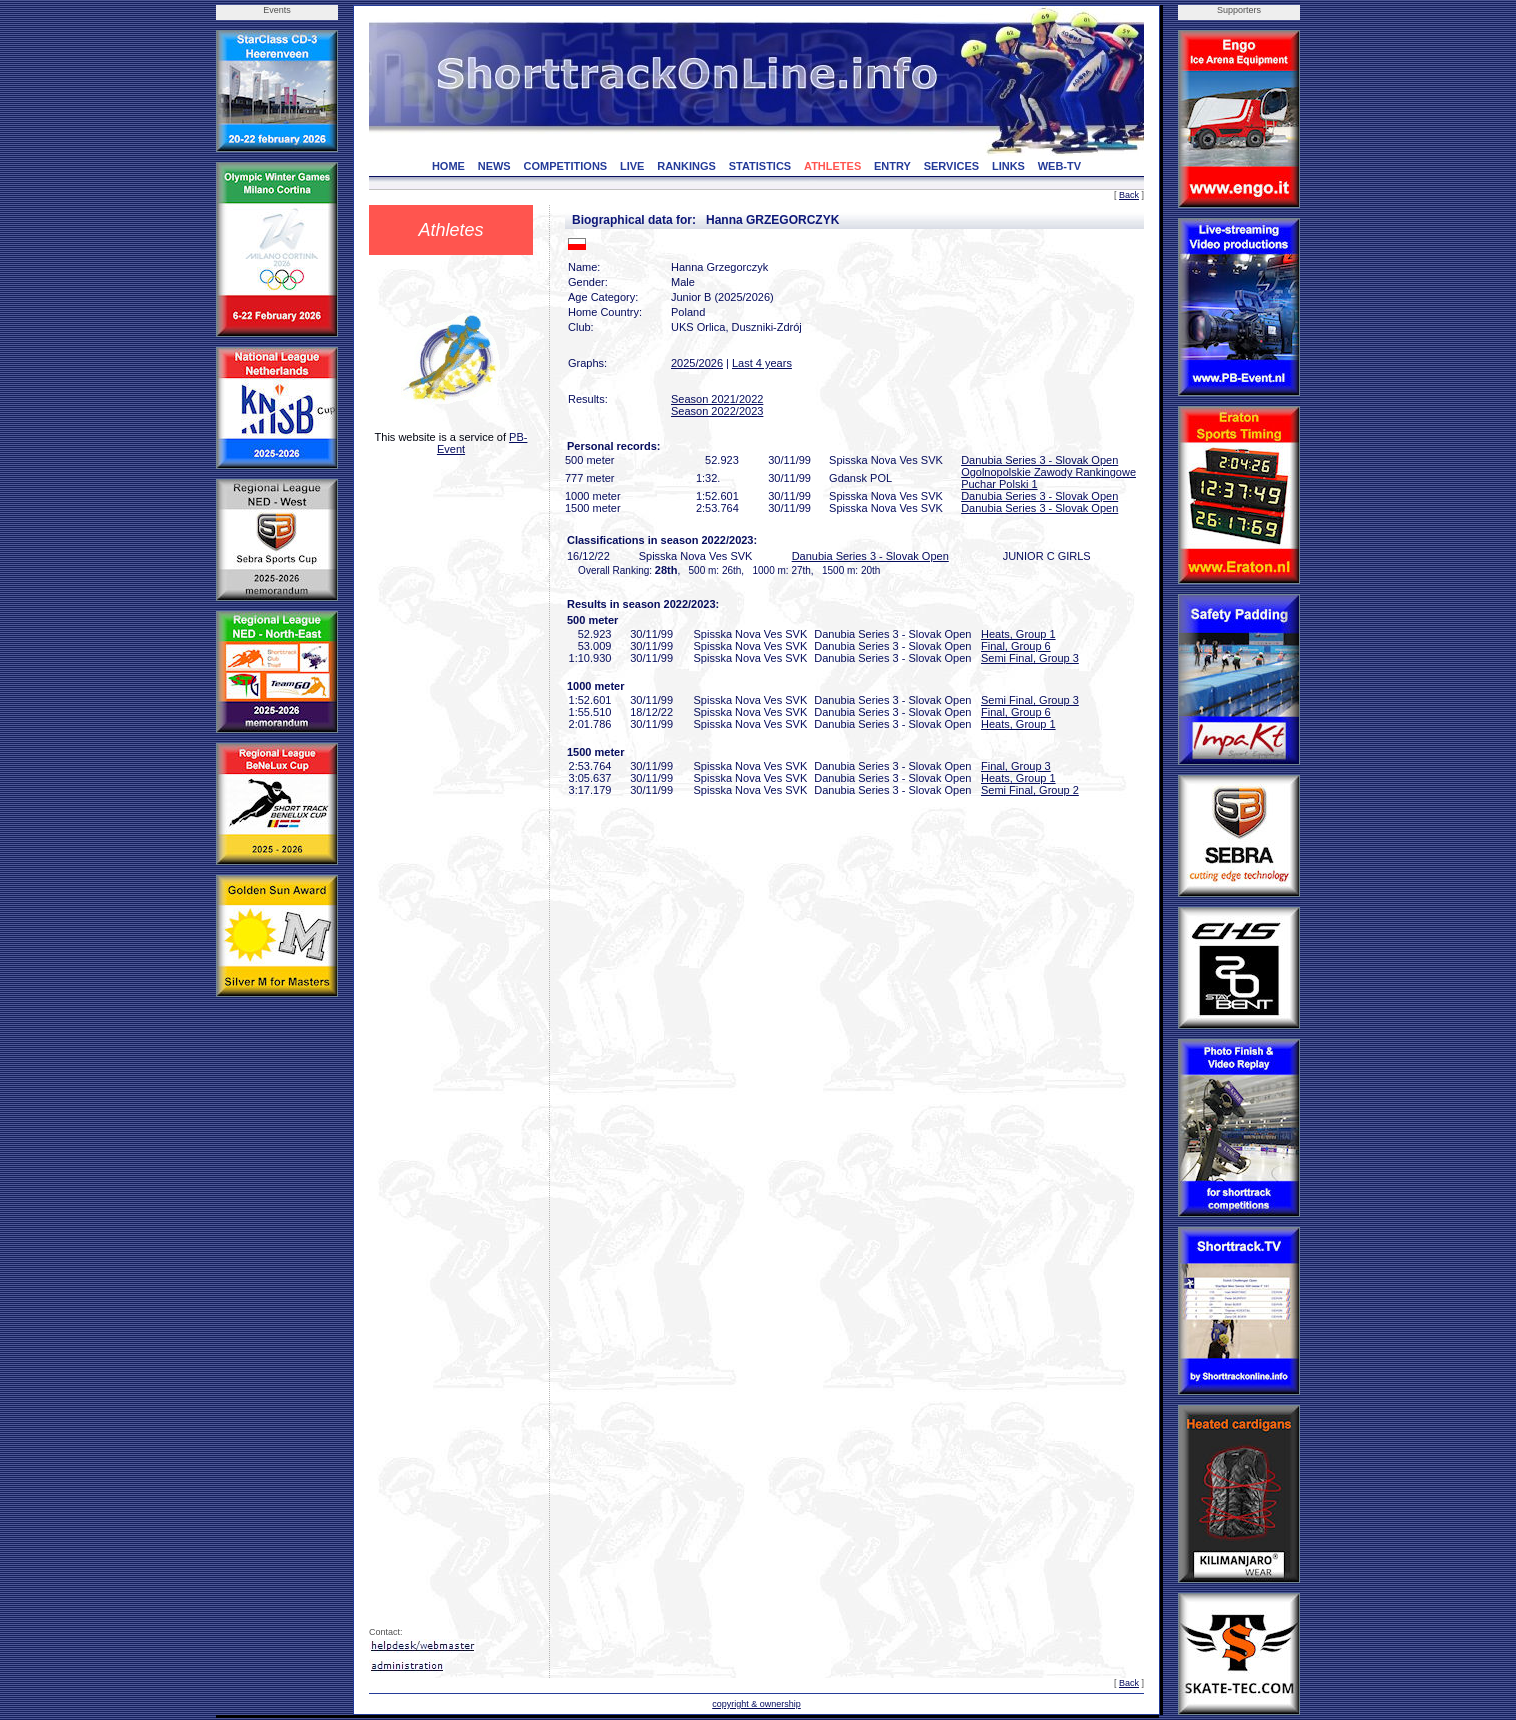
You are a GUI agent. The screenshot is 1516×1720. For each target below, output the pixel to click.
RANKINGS (686, 166)
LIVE (632, 166)
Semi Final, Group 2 (1030, 790)
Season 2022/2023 (717, 411)
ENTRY (892, 166)
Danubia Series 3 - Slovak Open (1039, 460)
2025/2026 (697, 363)
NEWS (494, 166)
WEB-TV (1059, 166)
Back (1129, 195)
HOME (448, 166)
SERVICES (951, 166)
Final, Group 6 (1016, 646)
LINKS (1008, 166)
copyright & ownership (756, 1704)
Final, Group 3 (1016, 766)
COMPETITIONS (565, 166)
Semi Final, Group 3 (1030, 658)
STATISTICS (760, 166)
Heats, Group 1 (1018, 634)
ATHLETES (832, 166)
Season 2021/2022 (717, 399)
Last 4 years (762, 363)
